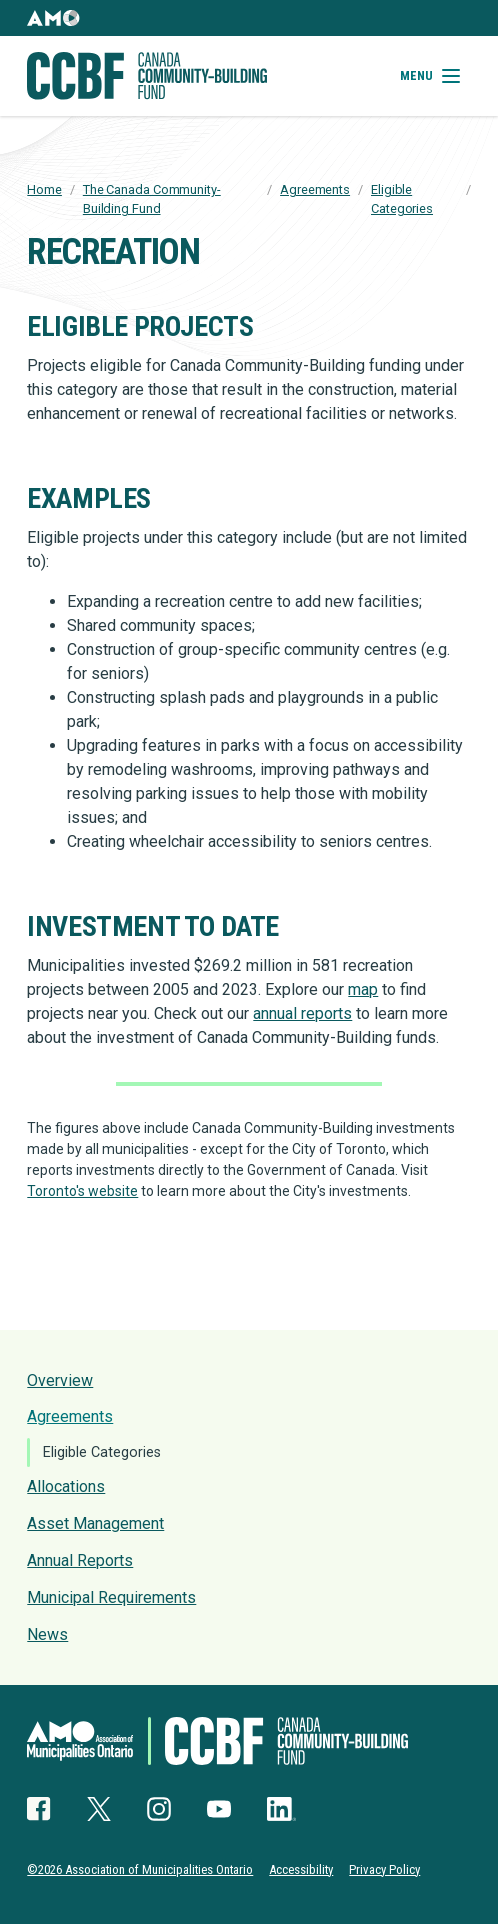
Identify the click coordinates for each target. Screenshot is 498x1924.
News (47, 1634)
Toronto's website (82, 1191)
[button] (53, 18)
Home (44, 189)
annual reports (302, 1013)
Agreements (315, 189)
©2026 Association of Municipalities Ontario (140, 1869)
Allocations (66, 1486)
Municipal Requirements (111, 1597)
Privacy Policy (384, 1869)
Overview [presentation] (60, 1380)
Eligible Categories (102, 1452)
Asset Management (95, 1523)
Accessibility (301, 1869)
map (363, 989)
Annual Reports (80, 1560)
